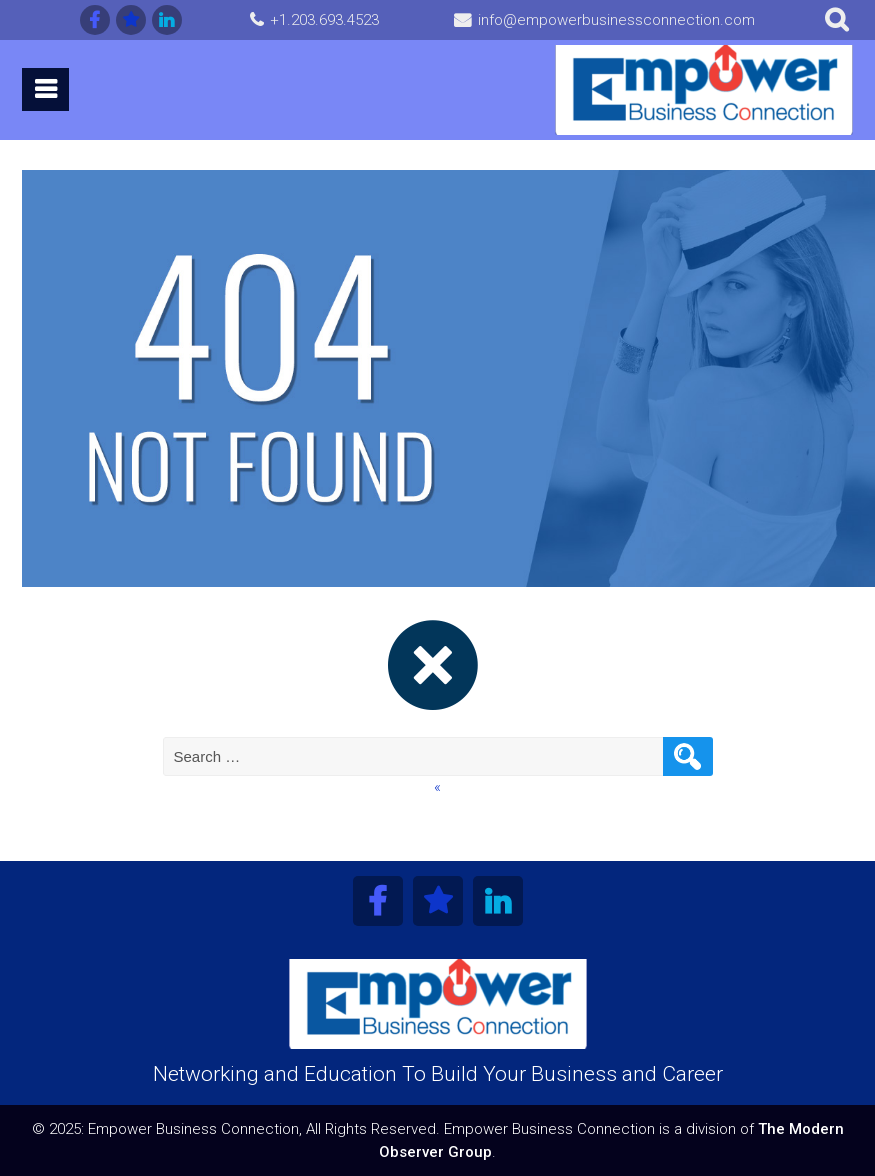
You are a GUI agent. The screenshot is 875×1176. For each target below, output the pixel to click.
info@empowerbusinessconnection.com (616, 20)
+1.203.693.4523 (324, 20)
